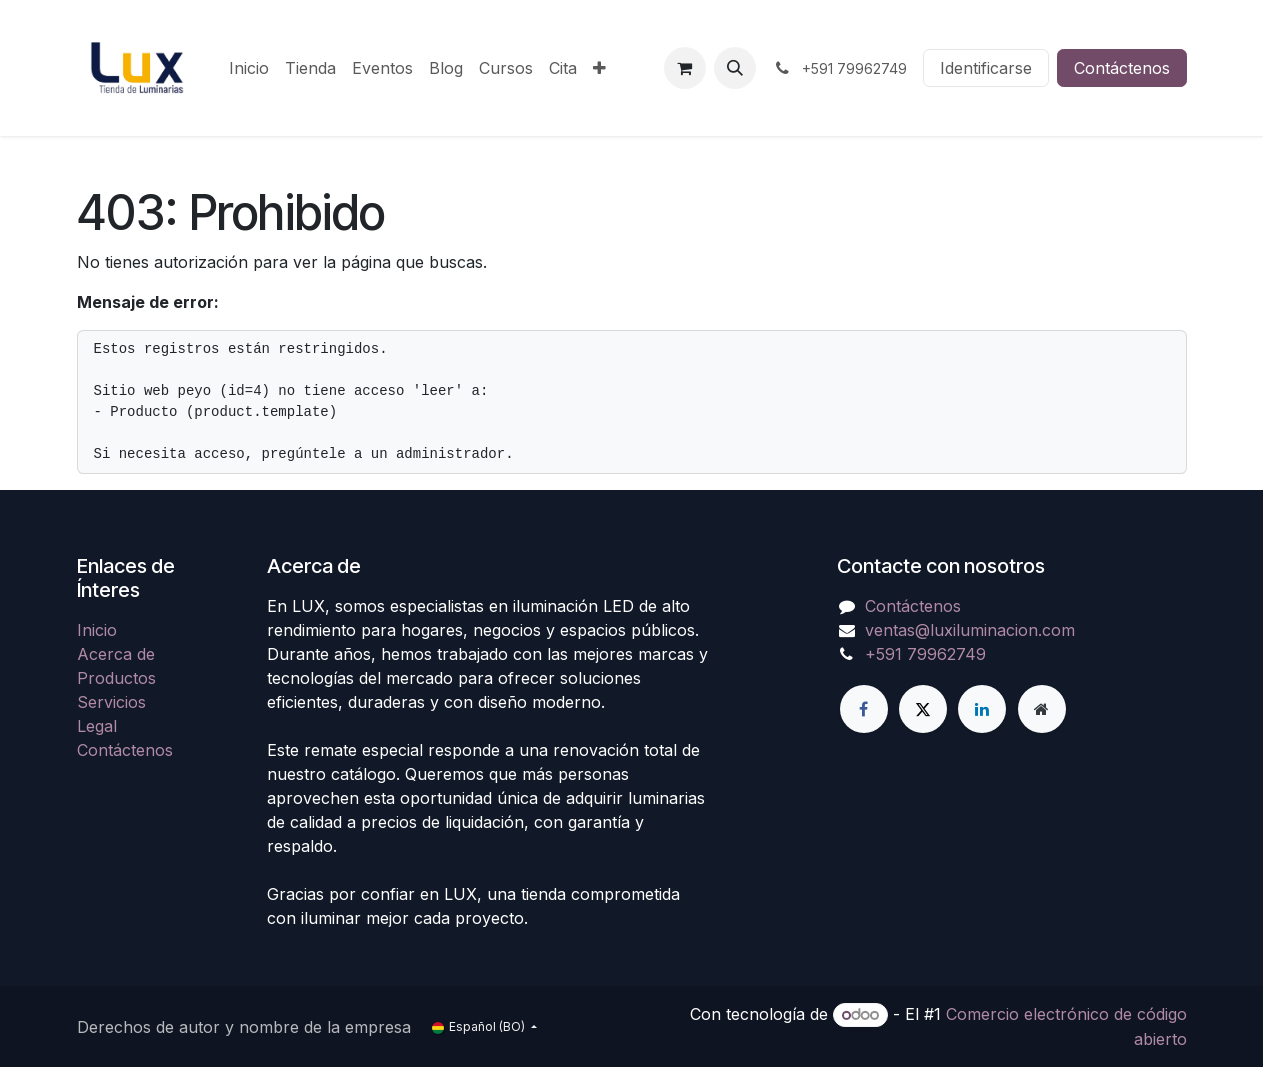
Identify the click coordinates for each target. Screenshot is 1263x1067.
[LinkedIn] (982, 709)
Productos (116, 678)
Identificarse (986, 68)
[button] (735, 68)
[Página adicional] (1042, 709)
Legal (97, 726)
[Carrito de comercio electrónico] (685, 68)
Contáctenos (1122, 68)
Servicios (111, 702)
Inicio (97, 630)
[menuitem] (249, 68)
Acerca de (116, 654)
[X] (923, 709)
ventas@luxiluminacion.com (970, 630)
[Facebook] (864, 709)
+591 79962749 (925, 654)
